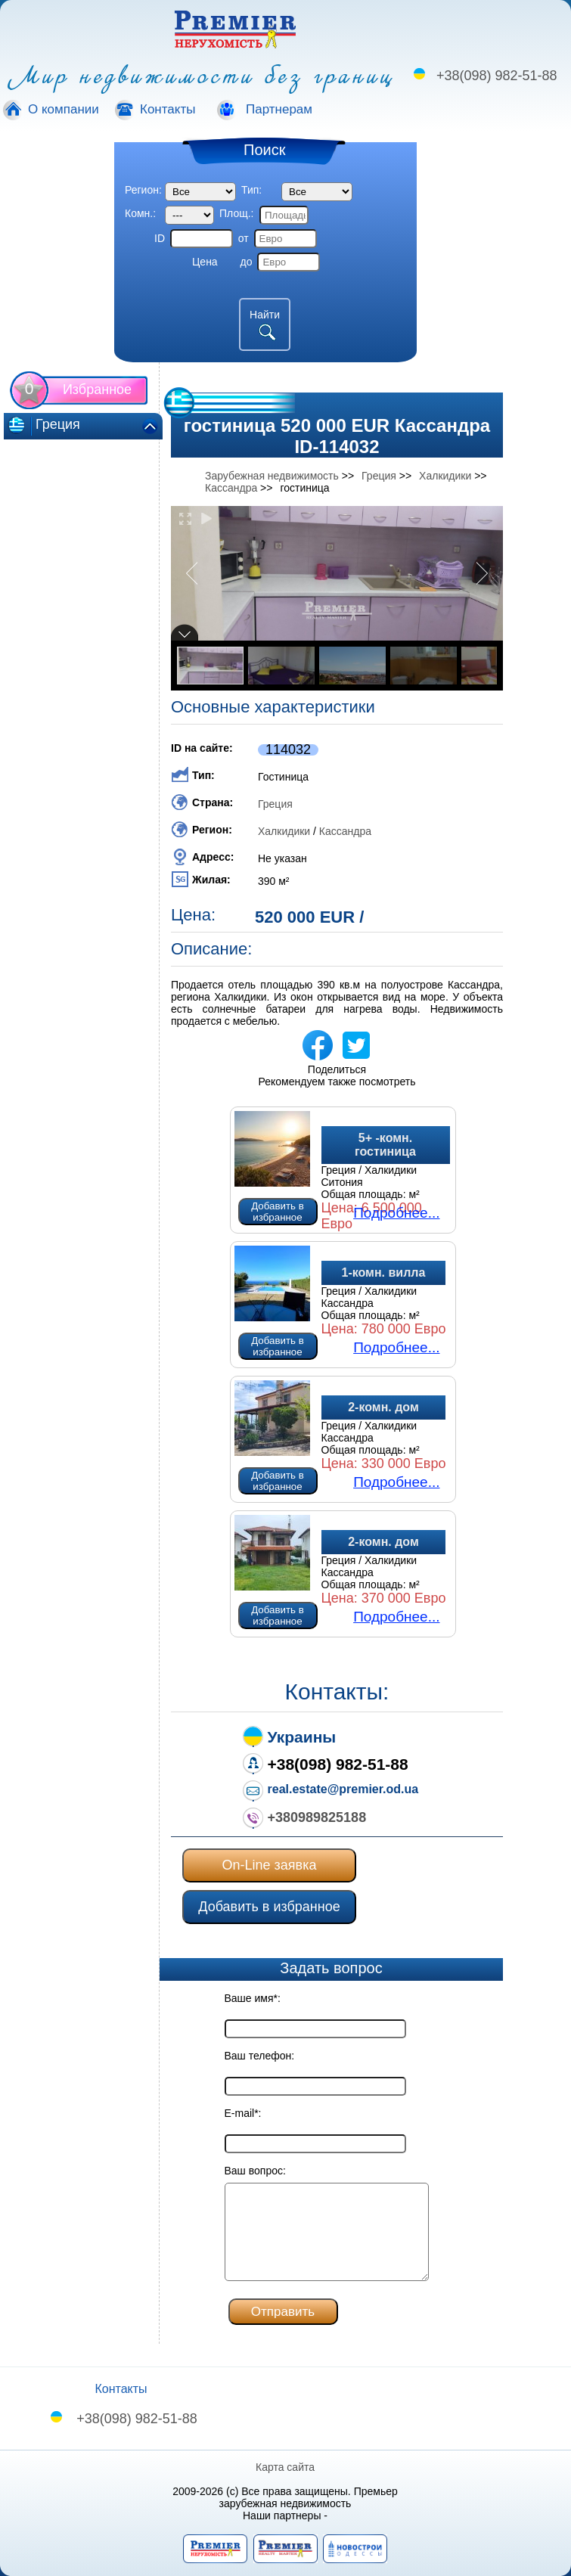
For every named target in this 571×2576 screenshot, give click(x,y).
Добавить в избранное (277, 1211)
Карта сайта (285, 2467)
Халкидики (284, 831)
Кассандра (345, 831)
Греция (275, 804)
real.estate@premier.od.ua (343, 1789)
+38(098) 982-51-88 (496, 75)
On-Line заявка (269, 1865)
